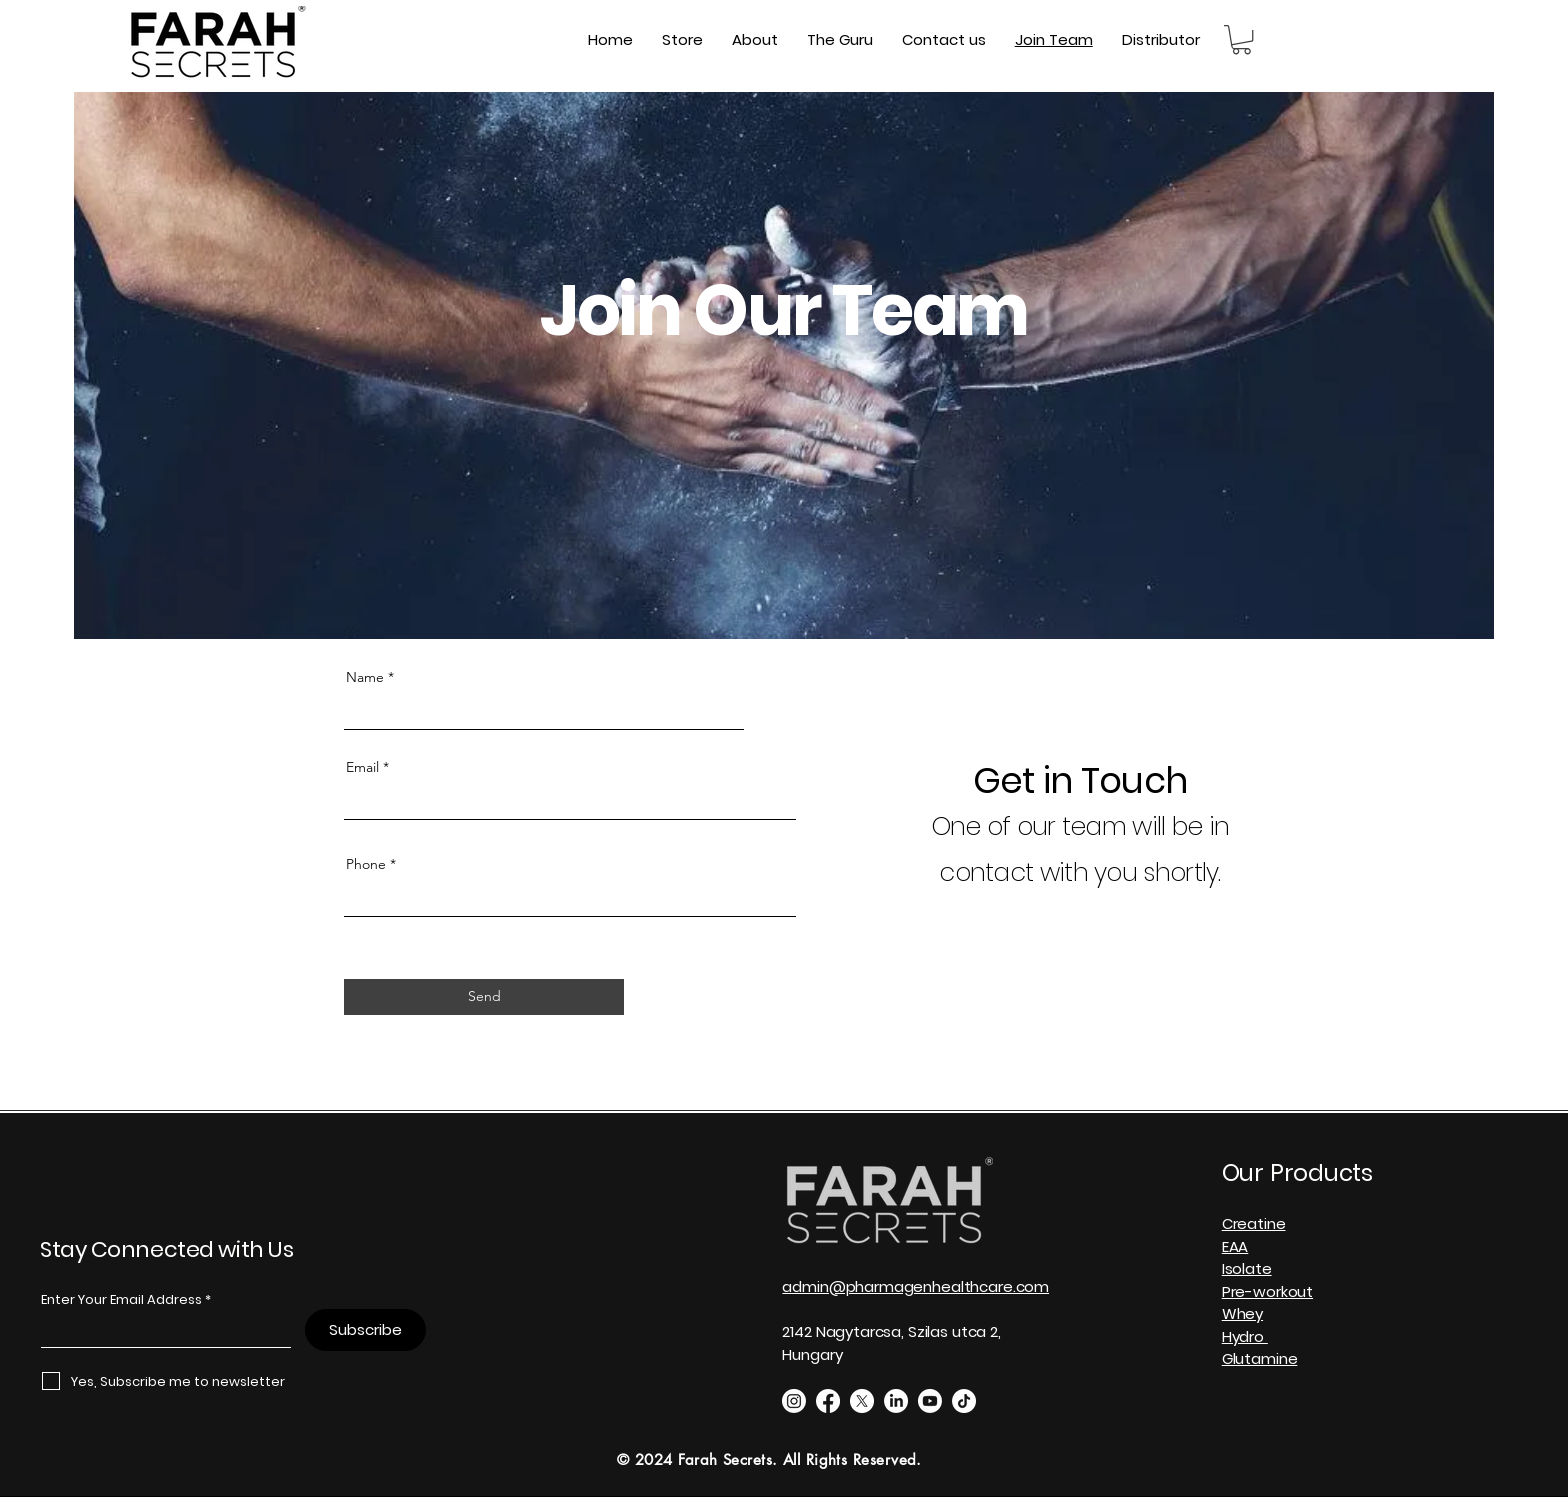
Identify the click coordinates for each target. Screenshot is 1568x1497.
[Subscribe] (365, 1330)
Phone (366, 864)
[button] (1241, 39)
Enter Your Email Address (121, 1299)
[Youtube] (930, 1401)
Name (365, 677)
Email (362, 767)
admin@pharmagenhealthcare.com (915, 1286)
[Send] (484, 997)
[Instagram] (794, 1401)
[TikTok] (964, 1401)
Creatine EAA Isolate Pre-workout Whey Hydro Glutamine (1267, 1291)
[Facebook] (828, 1401)
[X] (862, 1401)
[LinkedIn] (896, 1401)
